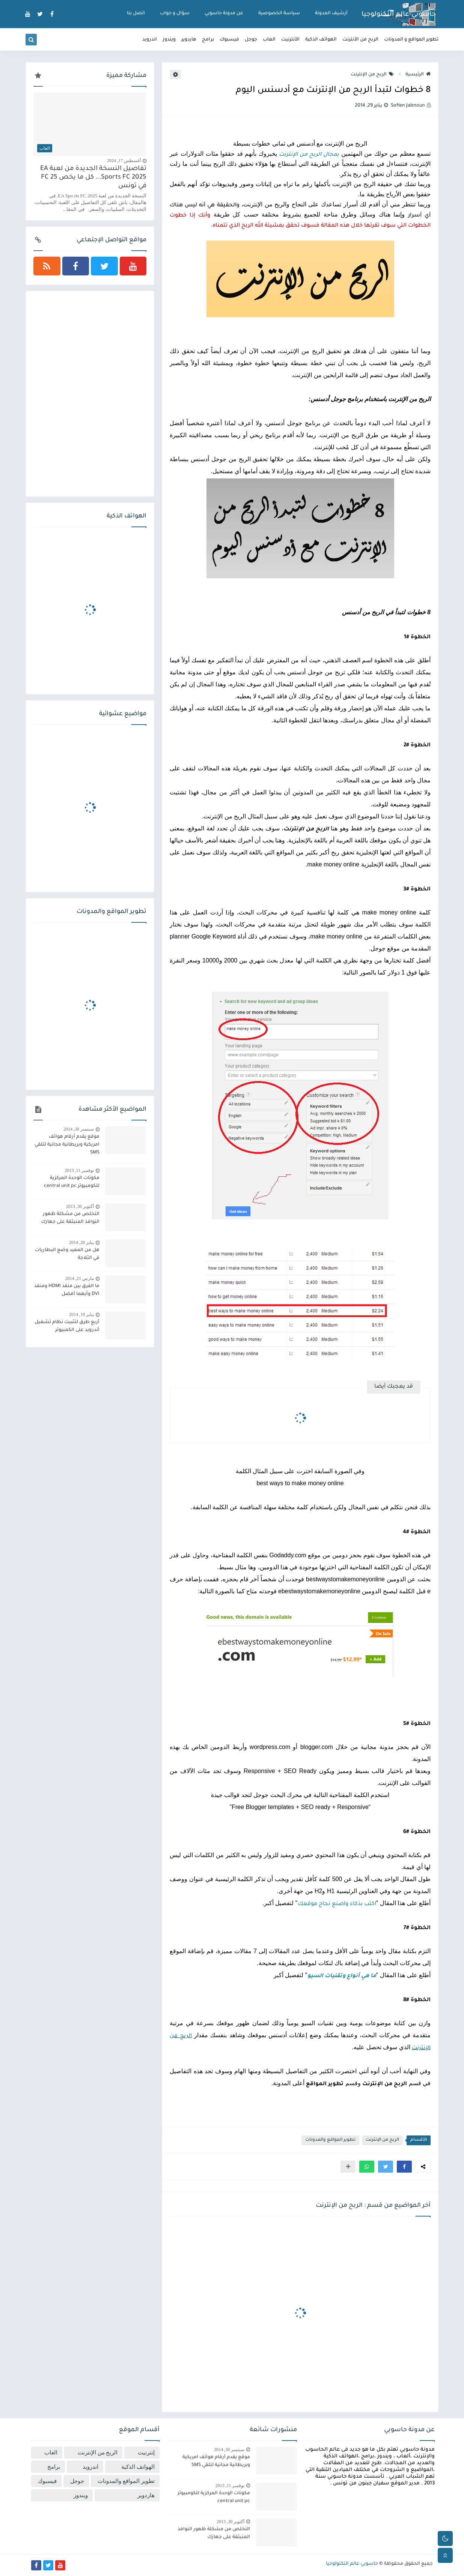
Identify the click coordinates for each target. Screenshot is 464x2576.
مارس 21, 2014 (79, 1278)
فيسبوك (229, 39)
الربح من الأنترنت (360, 39)
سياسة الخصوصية (279, 13)
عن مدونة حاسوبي (224, 13)
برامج (208, 39)
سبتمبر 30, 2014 (78, 1129)
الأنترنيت (290, 39)
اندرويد (149, 39)
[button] (404, 2167)
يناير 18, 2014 (81, 1314)
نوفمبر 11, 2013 (79, 1170)
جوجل (251, 39)
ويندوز (169, 39)
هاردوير (188, 39)
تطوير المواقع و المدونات (411, 39)
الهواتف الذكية (321, 39)
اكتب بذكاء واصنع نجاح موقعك (337, 1904)
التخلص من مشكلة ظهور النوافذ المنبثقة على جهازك (70, 1218)
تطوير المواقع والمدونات (330, 2140)
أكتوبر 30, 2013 (80, 1206)
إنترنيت (146, 2453)
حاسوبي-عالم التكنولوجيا (399, 14)
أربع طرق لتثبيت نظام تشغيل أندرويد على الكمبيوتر (67, 1326)
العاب (269, 39)
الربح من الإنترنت (372, 74)
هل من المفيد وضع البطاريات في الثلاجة (67, 1254)
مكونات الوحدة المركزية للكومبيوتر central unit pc (71, 1182)
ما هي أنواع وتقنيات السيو (341, 1976)
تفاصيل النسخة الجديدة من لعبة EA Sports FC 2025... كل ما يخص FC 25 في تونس (93, 177)
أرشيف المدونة (331, 13)
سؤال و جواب (175, 13)
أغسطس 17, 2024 (124, 160)
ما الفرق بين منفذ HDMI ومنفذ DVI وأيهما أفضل (66, 1290)
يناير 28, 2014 (81, 1242)
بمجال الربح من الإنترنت (309, 155)
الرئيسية (418, 74)
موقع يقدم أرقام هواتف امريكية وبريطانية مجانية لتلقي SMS (67, 1144)
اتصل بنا (136, 13)
